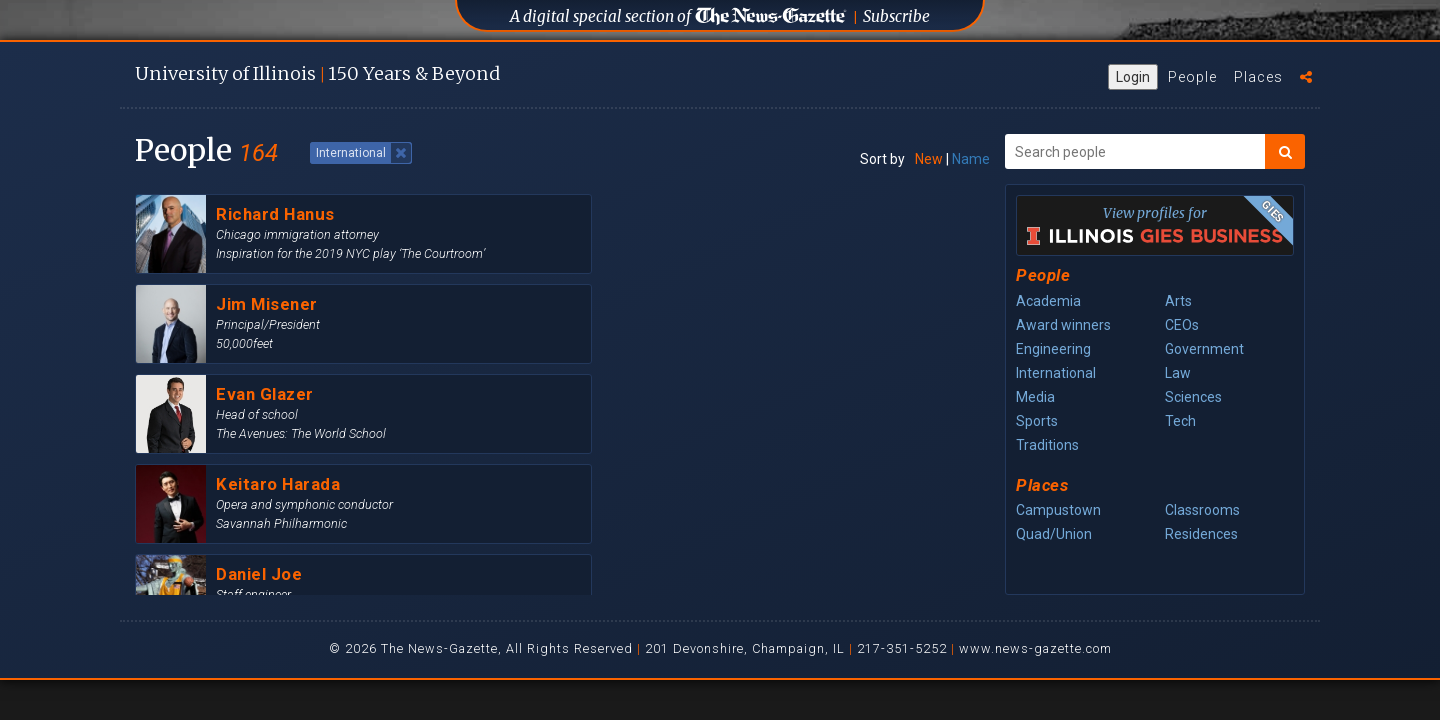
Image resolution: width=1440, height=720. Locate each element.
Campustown (1058, 510)
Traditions (1047, 445)
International (1056, 373)
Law (1178, 373)
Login (1133, 77)
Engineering (1053, 349)
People (1192, 77)
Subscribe (896, 16)
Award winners (1063, 325)
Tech (1180, 421)
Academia (1048, 301)
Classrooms (1202, 510)
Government (1204, 349)
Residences (1201, 534)
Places (1258, 77)
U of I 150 (317, 73)
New (929, 159)
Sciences (1193, 397)
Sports (1037, 421)
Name (971, 159)
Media (1035, 397)
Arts (1178, 301)
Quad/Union (1054, 534)
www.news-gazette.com (1035, 648)
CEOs (1182, 325)
